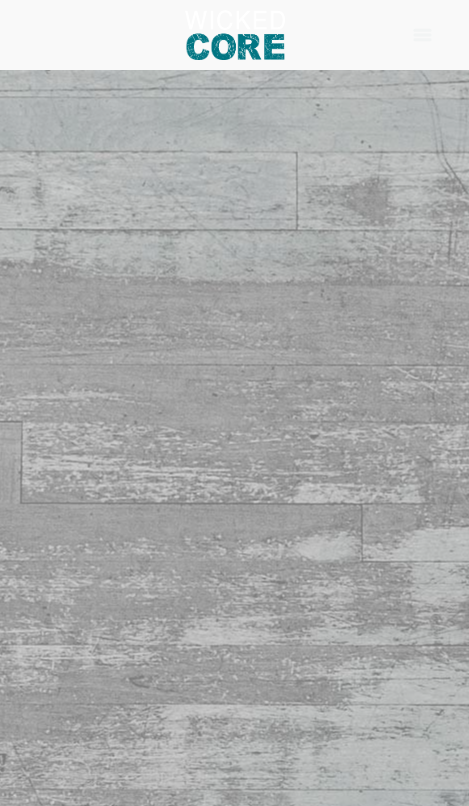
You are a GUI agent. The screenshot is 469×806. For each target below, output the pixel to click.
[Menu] (422, 34)
